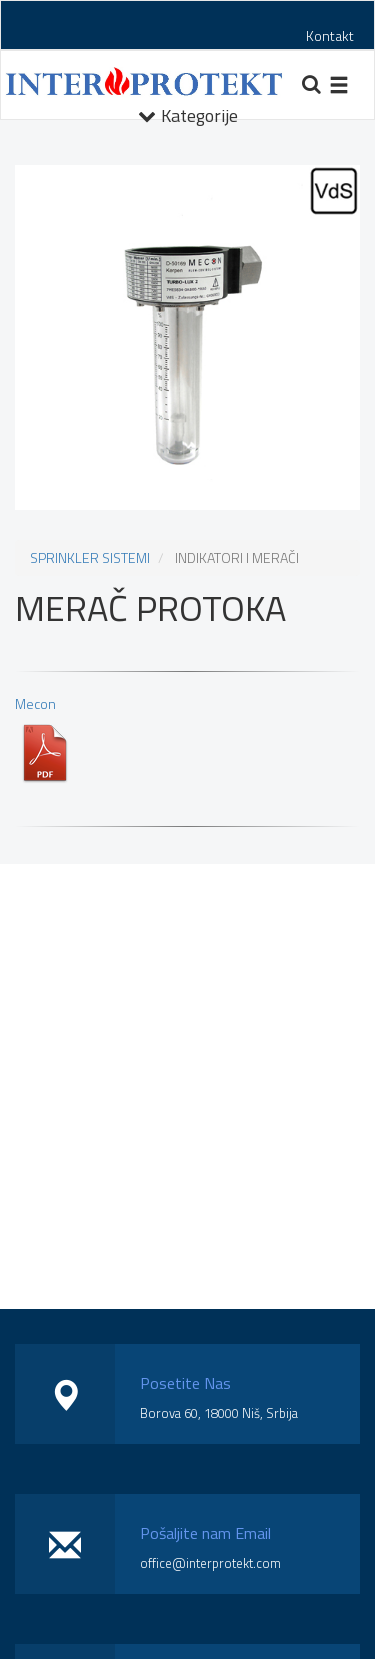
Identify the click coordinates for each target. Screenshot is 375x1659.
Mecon (45, 738)
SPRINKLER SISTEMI (90, 557)
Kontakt (330, 35)
